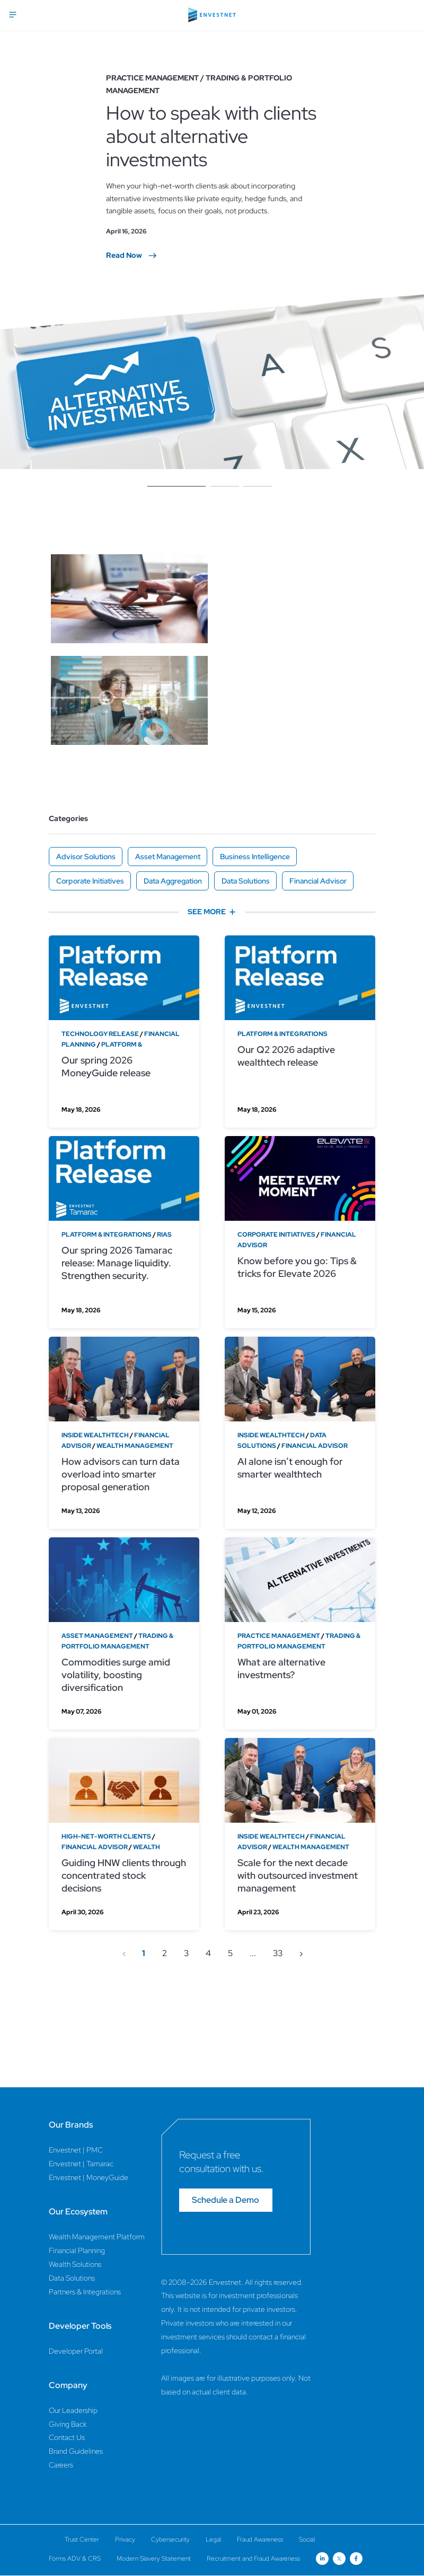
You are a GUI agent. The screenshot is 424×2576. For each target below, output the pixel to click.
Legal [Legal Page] (213, 2539)
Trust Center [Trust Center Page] (82, 2539)
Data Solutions (246, 881)
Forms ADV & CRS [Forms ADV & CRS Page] (75, 2558)
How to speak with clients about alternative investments (211, 136)
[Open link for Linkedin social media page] (322, 2558)
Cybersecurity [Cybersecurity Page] (170, 2539)
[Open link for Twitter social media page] (339, 2558)
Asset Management (167, 856)
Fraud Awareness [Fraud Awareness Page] (260, 2539)
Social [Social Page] (307, 2539)
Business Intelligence (255, 856)
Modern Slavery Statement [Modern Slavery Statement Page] (154, 2558)
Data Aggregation (173, 881)
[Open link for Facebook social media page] (356, 2558)
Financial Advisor (318, 881)
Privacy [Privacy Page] (125, 2539)
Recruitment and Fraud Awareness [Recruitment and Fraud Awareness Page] (253, 2558)
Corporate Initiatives (90, 881)
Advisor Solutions (86, 856)
